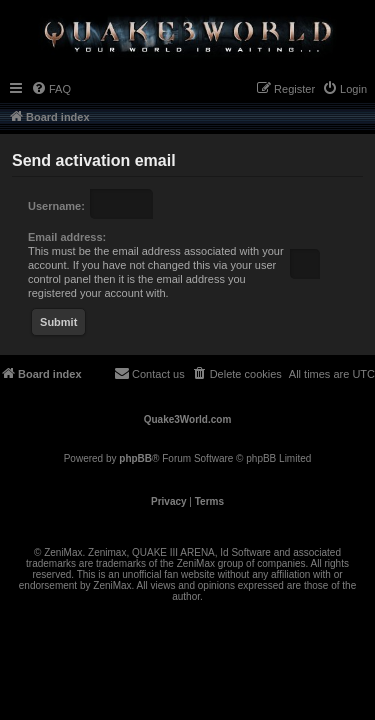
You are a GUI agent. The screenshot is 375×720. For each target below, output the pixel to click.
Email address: (67, 237)
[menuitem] (51, 89)
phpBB (135, 458)
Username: (56, 206)
